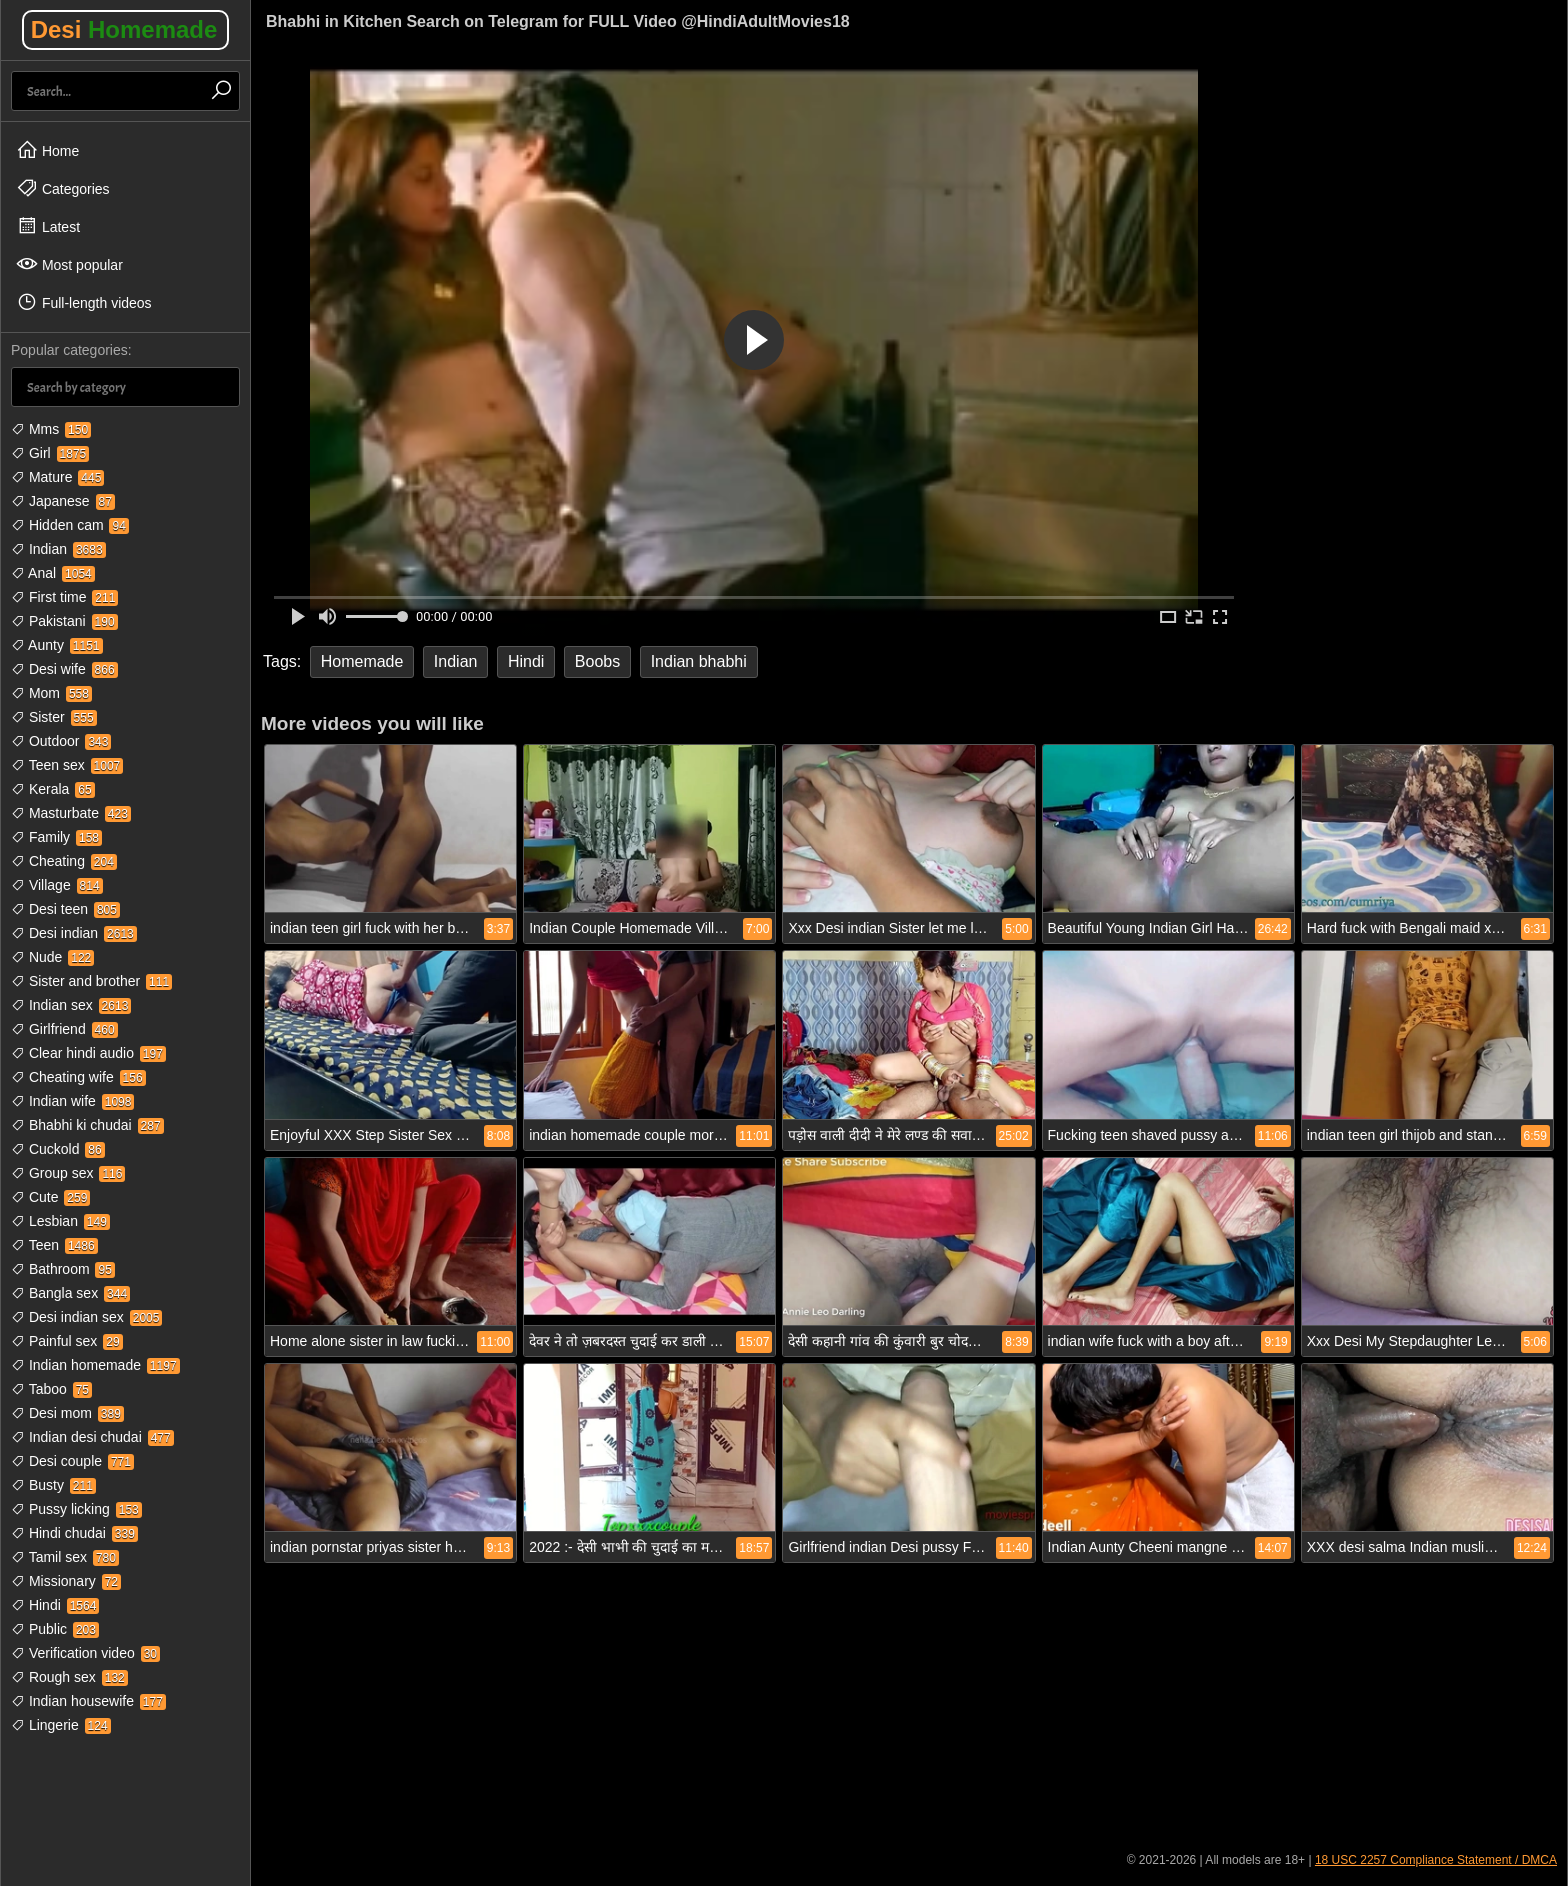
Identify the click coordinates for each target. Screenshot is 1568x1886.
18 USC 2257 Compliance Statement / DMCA (1436, 1860)
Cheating (64, 861)
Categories (63, 188)
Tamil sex (65, 1557)
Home (47, 150)
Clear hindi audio (88, 1053)
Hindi (55, 1605)
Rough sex (69, 1677)
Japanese (63, 501)
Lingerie (61, 1725)
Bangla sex (70, 1293)
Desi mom (67, 1413)
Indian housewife (88, 1701)
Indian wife (72, 1101)
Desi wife (64, 669)
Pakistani (64, 621)
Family (56, 837)
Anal (53, 573)
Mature (57, 477)
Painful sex (67, 1341)
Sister (54, 717)
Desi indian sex (86, 1317)
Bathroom (63, 1269)
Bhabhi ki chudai (87, 1125)
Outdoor (61, 741)
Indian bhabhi (699, 661)
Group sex (68, 1173)
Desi (124, 29)
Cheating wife (78, 1077)
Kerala (53, 789)
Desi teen (65, 909)
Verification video (85, 1653)
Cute (50, 1197)
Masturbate (71, 813)
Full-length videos (84, 302)
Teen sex (67, 765)
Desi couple (72, 1461)
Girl (50, 453)
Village (57, 885)
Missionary (66, 1581)
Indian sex (71, 1005)
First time (64, 597)
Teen (54, 1245)
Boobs (597, 661)
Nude (52, 957)
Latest (48, 226)
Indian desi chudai (92, 1437)
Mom (51, 693)
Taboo (51, 1389)
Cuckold (58, 1149)
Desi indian (74, 933)
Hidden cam (70, 525)
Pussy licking (76, 1509)
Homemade (362, 661)
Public (55, 1629)
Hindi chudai (74, 1533)
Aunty (57, 645)
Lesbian (60, 1221)
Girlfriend (64, 1029)
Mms (51, 429)
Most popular (69, 264)
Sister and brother (91, 981)
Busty (53, 1485)
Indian (58, 549)
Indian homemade (95, 1365)
